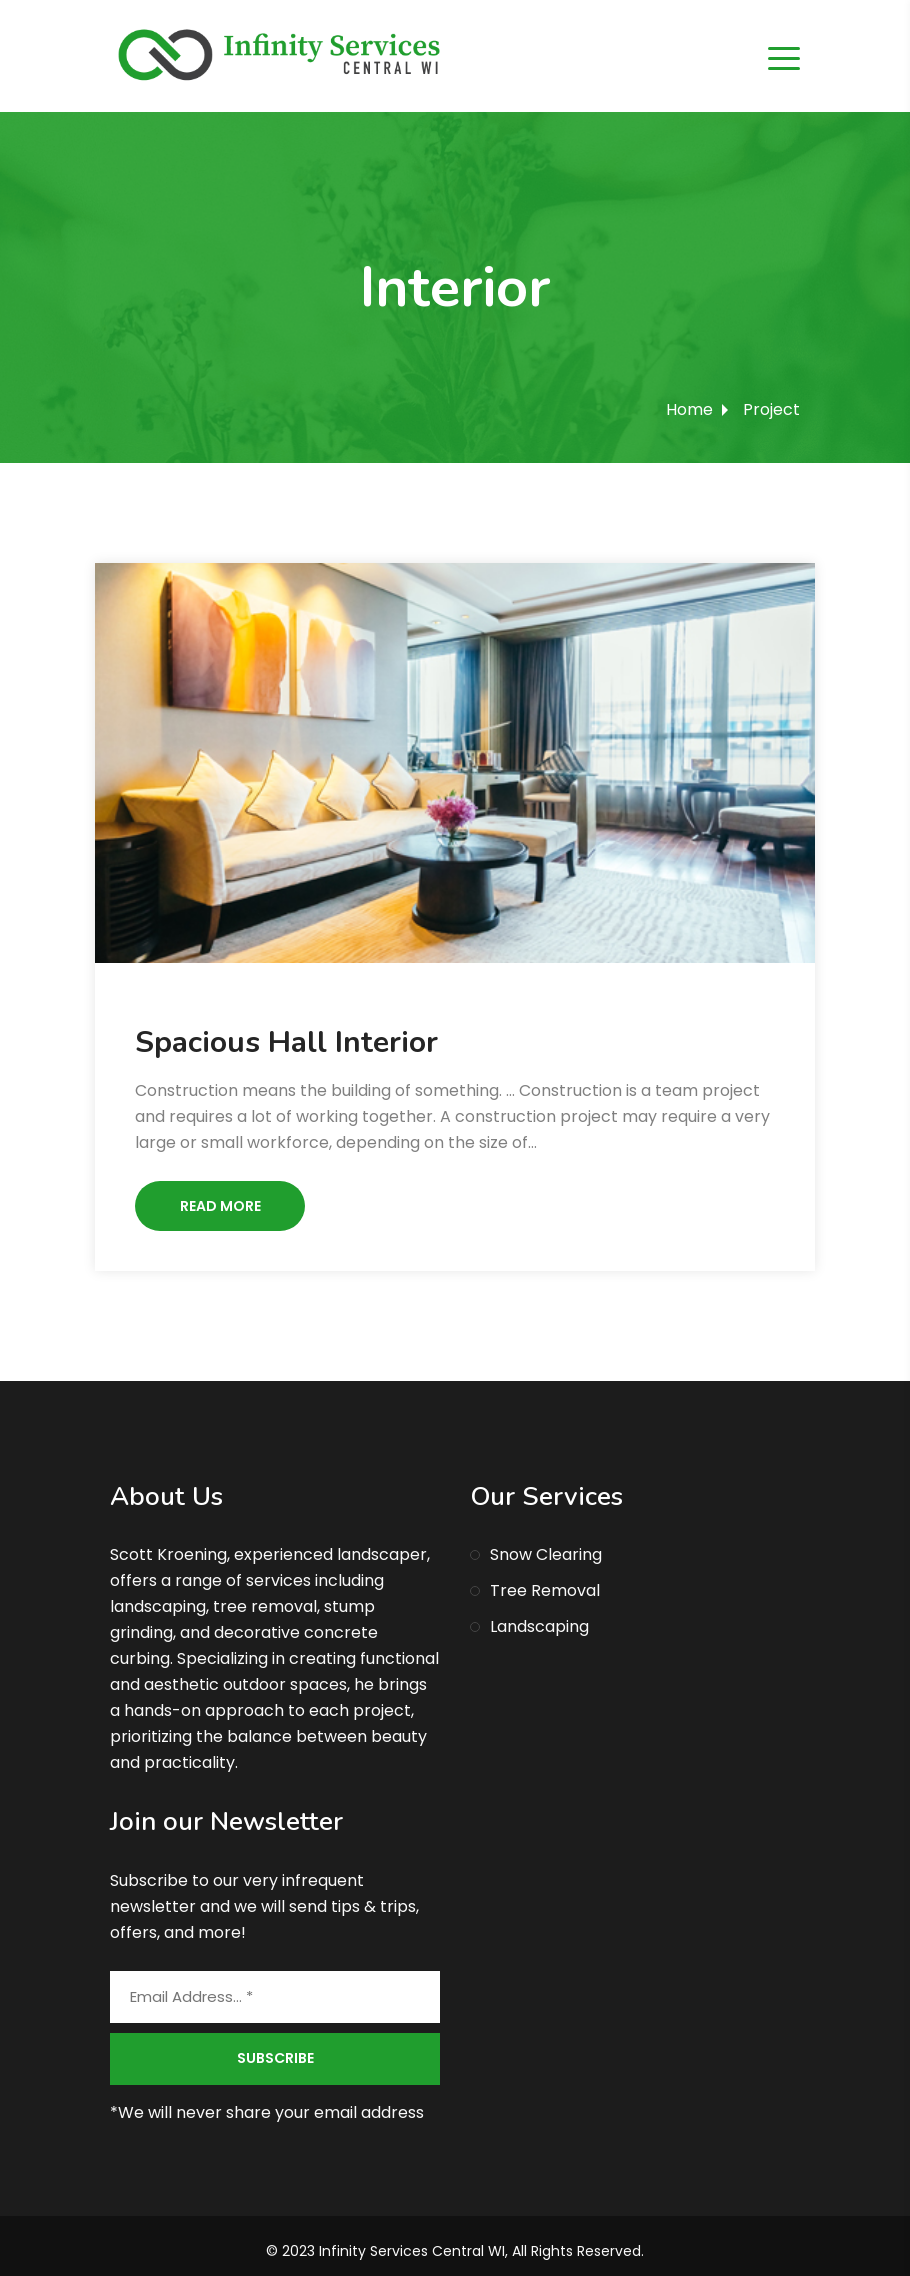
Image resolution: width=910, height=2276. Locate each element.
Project (771, 409)
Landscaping (539, 1626)
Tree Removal (545, 1590)
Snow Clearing (546, 1554)
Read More (220, 1206)
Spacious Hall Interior (286, 1042)
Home (689, 409)
